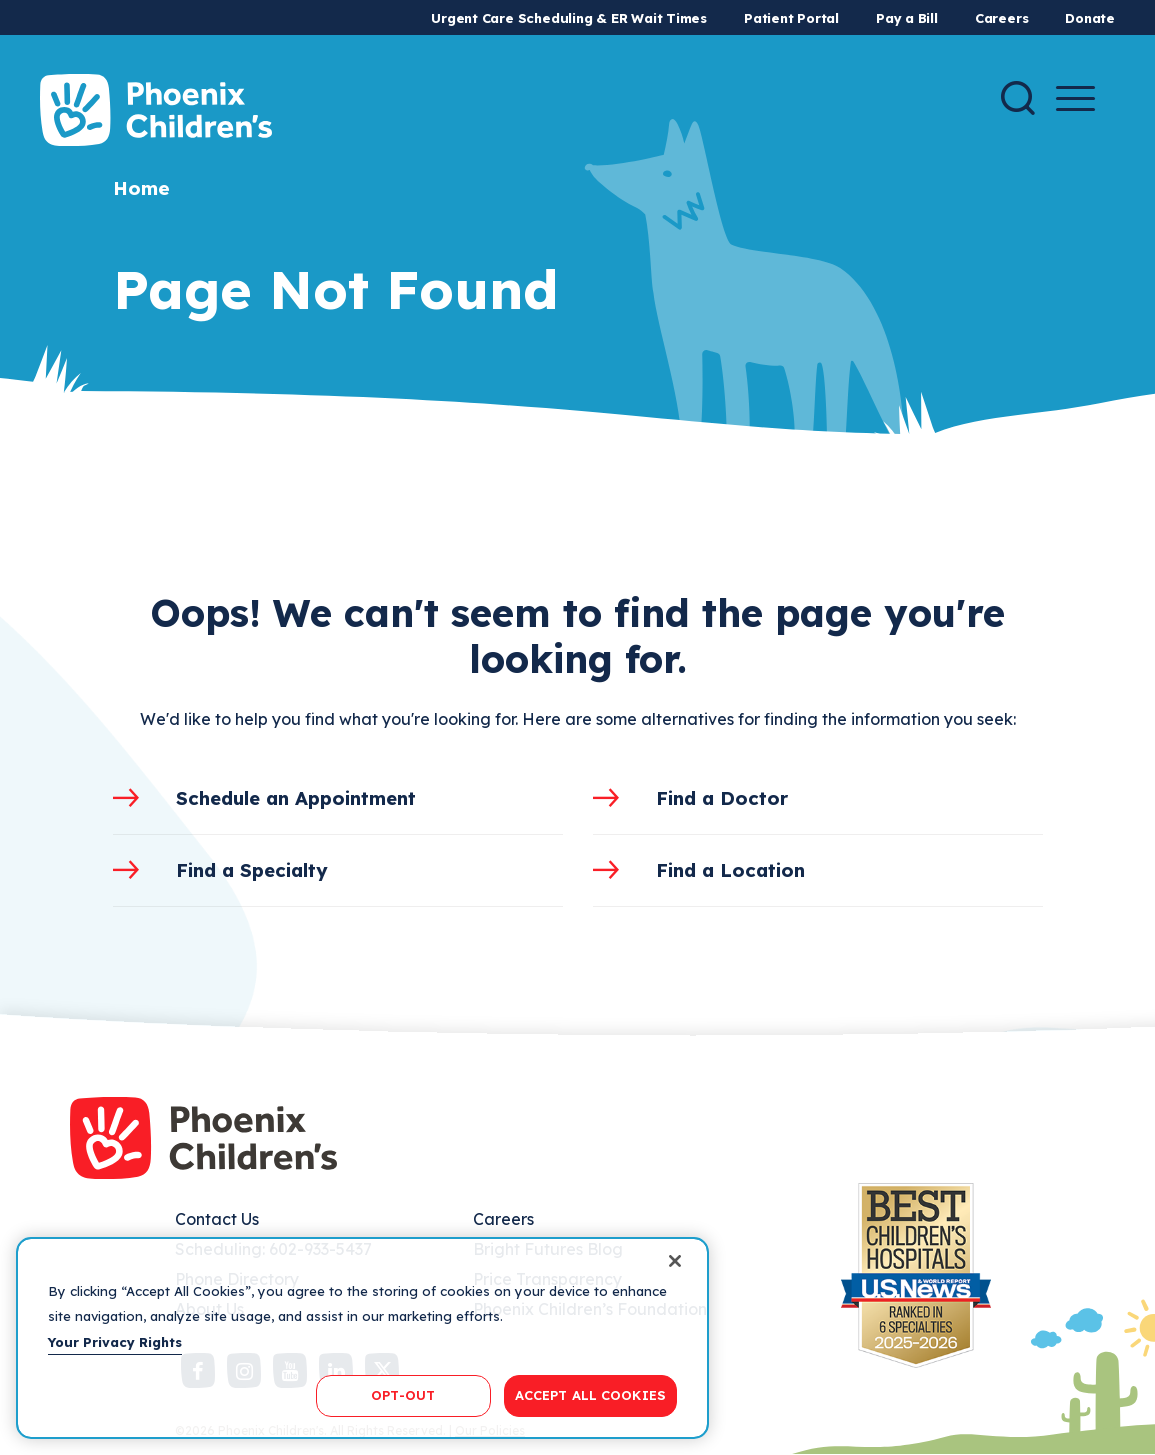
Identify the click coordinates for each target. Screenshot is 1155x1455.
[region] (362, 1338)
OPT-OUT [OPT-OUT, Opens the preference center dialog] (403, 1395)
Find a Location (730, 870)
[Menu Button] (1075, 98)
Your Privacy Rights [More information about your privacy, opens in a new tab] (115, 1342)
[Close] (675, 1261)
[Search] (1018, 98)
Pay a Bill (907, 18)
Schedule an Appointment (296, 798)
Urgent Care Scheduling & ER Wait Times (569, 18)
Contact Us (217, 1219)
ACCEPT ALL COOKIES (590, 1395)
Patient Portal (791, 18)
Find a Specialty (252, 870)
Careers (1001, 18)
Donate (1090, 18)
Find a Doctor (722, 798)
